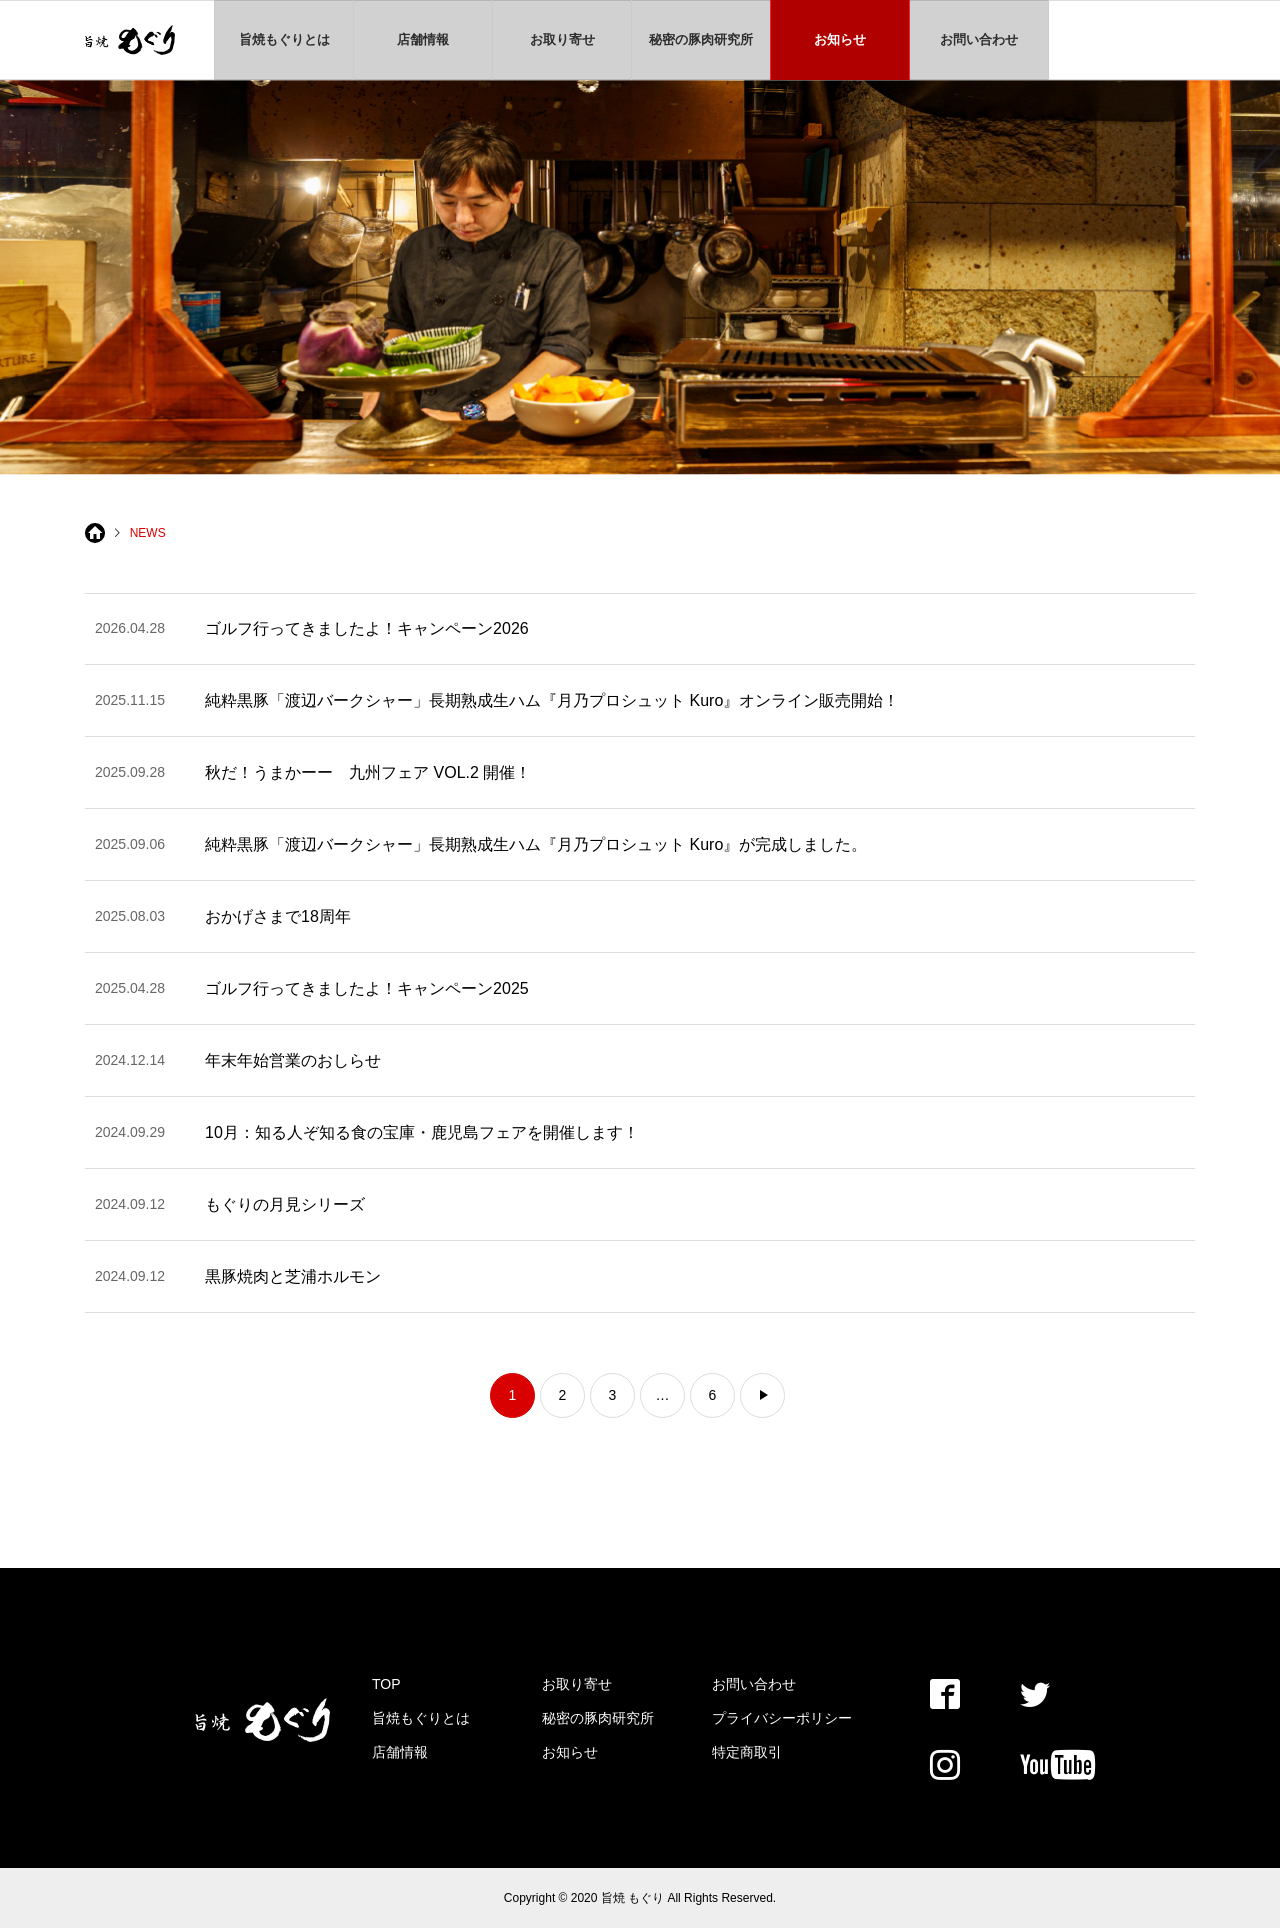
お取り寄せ (562, 39)
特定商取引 (747, 1752)
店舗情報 (423, 39)
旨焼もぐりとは (284, 39)
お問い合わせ (979, 39)
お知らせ (840, 39)
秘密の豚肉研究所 (701, 39)
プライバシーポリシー (782, 1718)
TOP (386, 1684)
